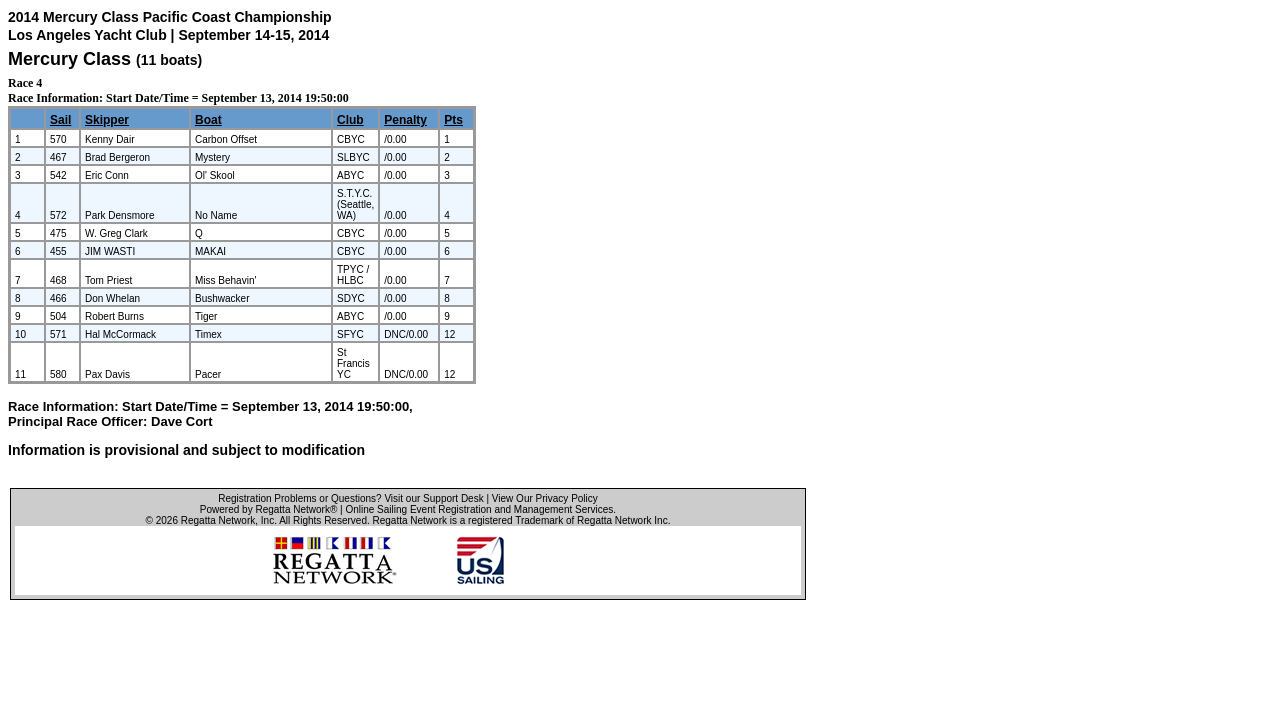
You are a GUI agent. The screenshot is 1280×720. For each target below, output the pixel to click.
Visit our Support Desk (433, 498)
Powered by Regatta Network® (268, 509)
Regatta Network (218, 520)
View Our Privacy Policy (545, 498)
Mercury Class (69, 59)
